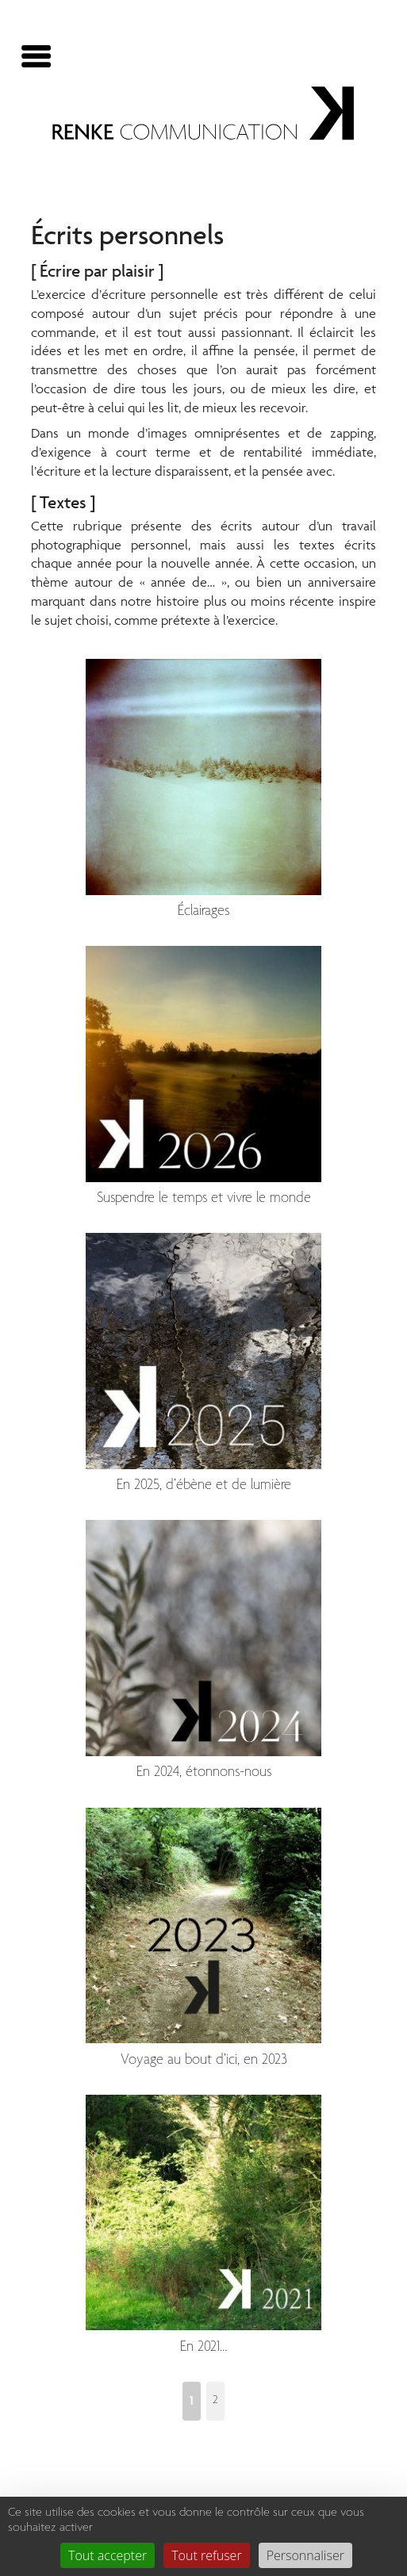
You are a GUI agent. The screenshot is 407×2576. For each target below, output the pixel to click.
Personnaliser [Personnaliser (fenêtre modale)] (305, 2555)
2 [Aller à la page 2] (215, 2400)
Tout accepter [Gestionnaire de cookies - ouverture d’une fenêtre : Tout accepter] (107, 2555)
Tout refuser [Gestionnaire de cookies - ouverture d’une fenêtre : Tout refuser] (206, 2555)
